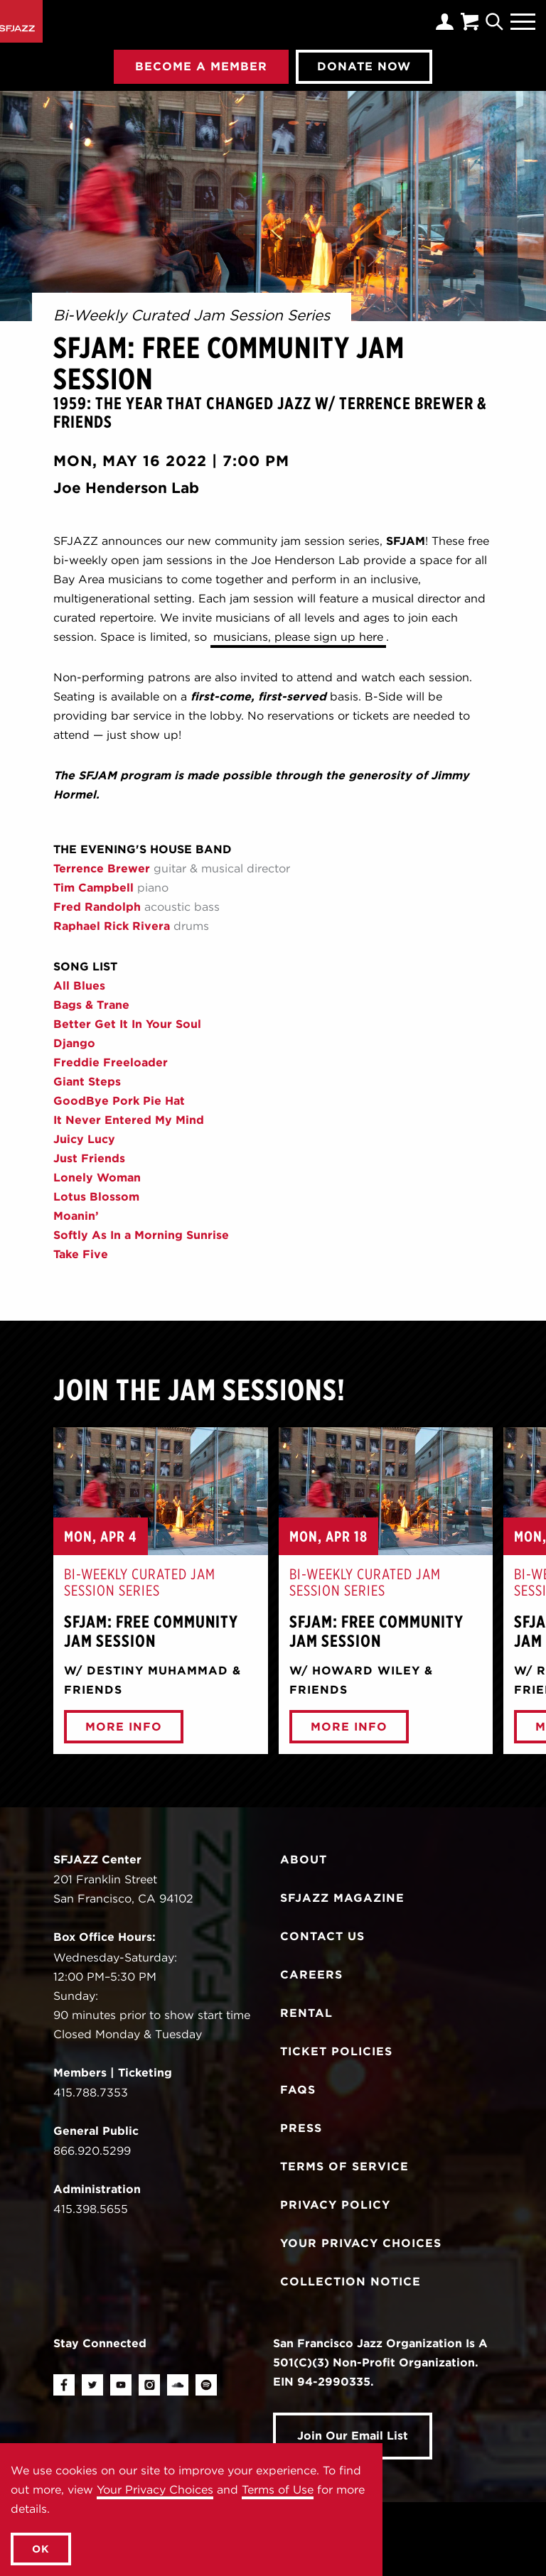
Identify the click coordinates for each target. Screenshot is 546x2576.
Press (301, 2128)
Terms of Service (344, 2166)
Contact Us (322, 1936)
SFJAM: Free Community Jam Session (153, 1630)
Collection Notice (350, 2281)
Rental (306, 2013)
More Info (123, 1726)
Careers (311, 1974)
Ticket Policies (336, 2051)
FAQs (298, 2089)
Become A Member (201, 66)
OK (41, 2549)
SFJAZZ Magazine (342, 1898)
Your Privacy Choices (155, 2489)
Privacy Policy (335, 2205)
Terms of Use (278, 2489)
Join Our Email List (352, 2435)
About (303, 1859)
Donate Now (364, 66)
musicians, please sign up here (298, 637)
